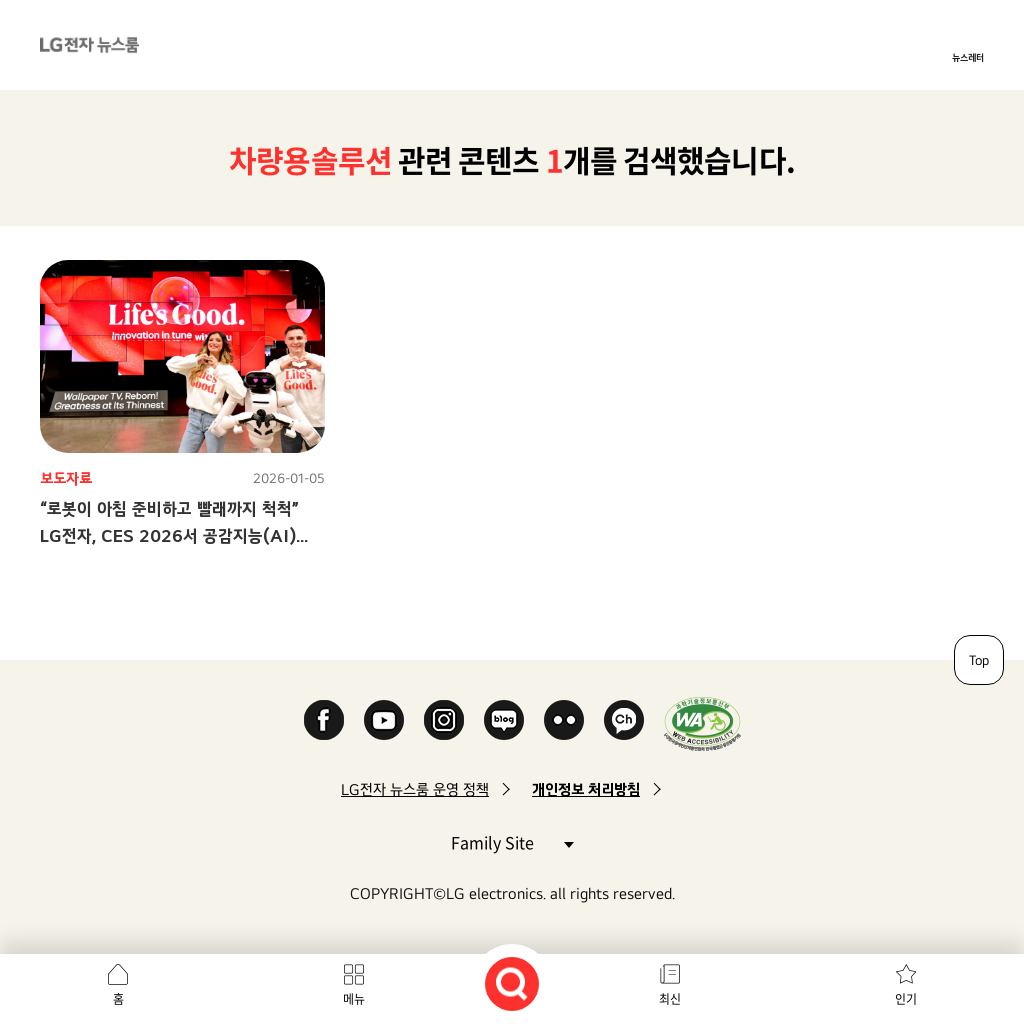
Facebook (324, 720)
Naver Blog (504, 720)
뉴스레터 (968, 57)
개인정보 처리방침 (586, 789)
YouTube (384, 720)
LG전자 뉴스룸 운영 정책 (415, 789)
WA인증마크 (702, 723)
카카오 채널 (624, 720)
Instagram (444, 720)
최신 (670, 999)
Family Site (512, 841)
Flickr (564, 720)
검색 (512, 984)
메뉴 (354, 999)
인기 (906, 999)
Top (979, 660)
